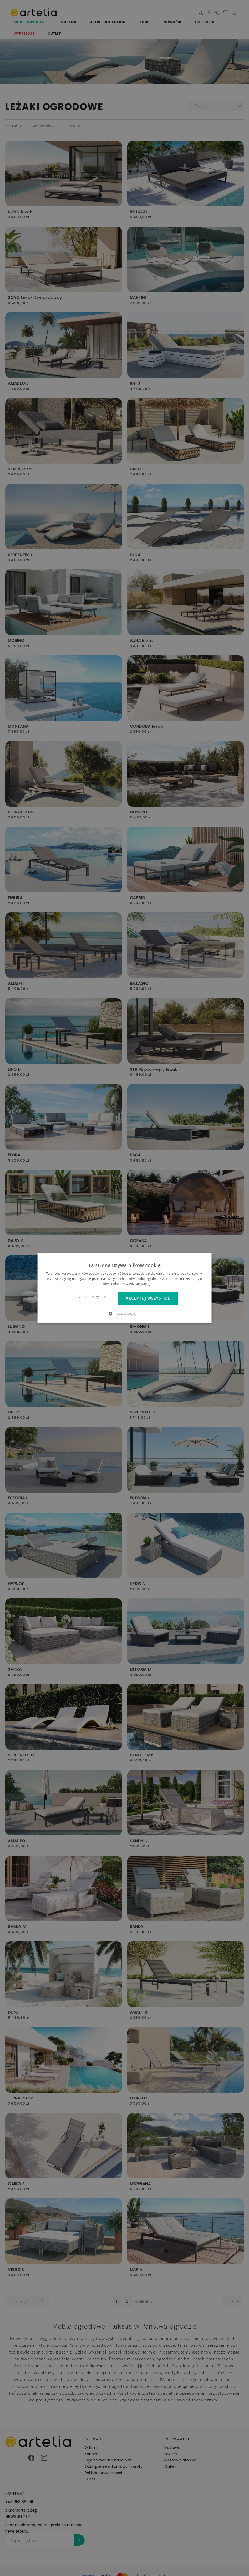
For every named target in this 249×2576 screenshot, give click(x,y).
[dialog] (124, 1288)
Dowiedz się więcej (135, 1284)
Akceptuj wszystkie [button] (148, 1298)
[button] (124, 1313)
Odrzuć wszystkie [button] (92, 1296)
